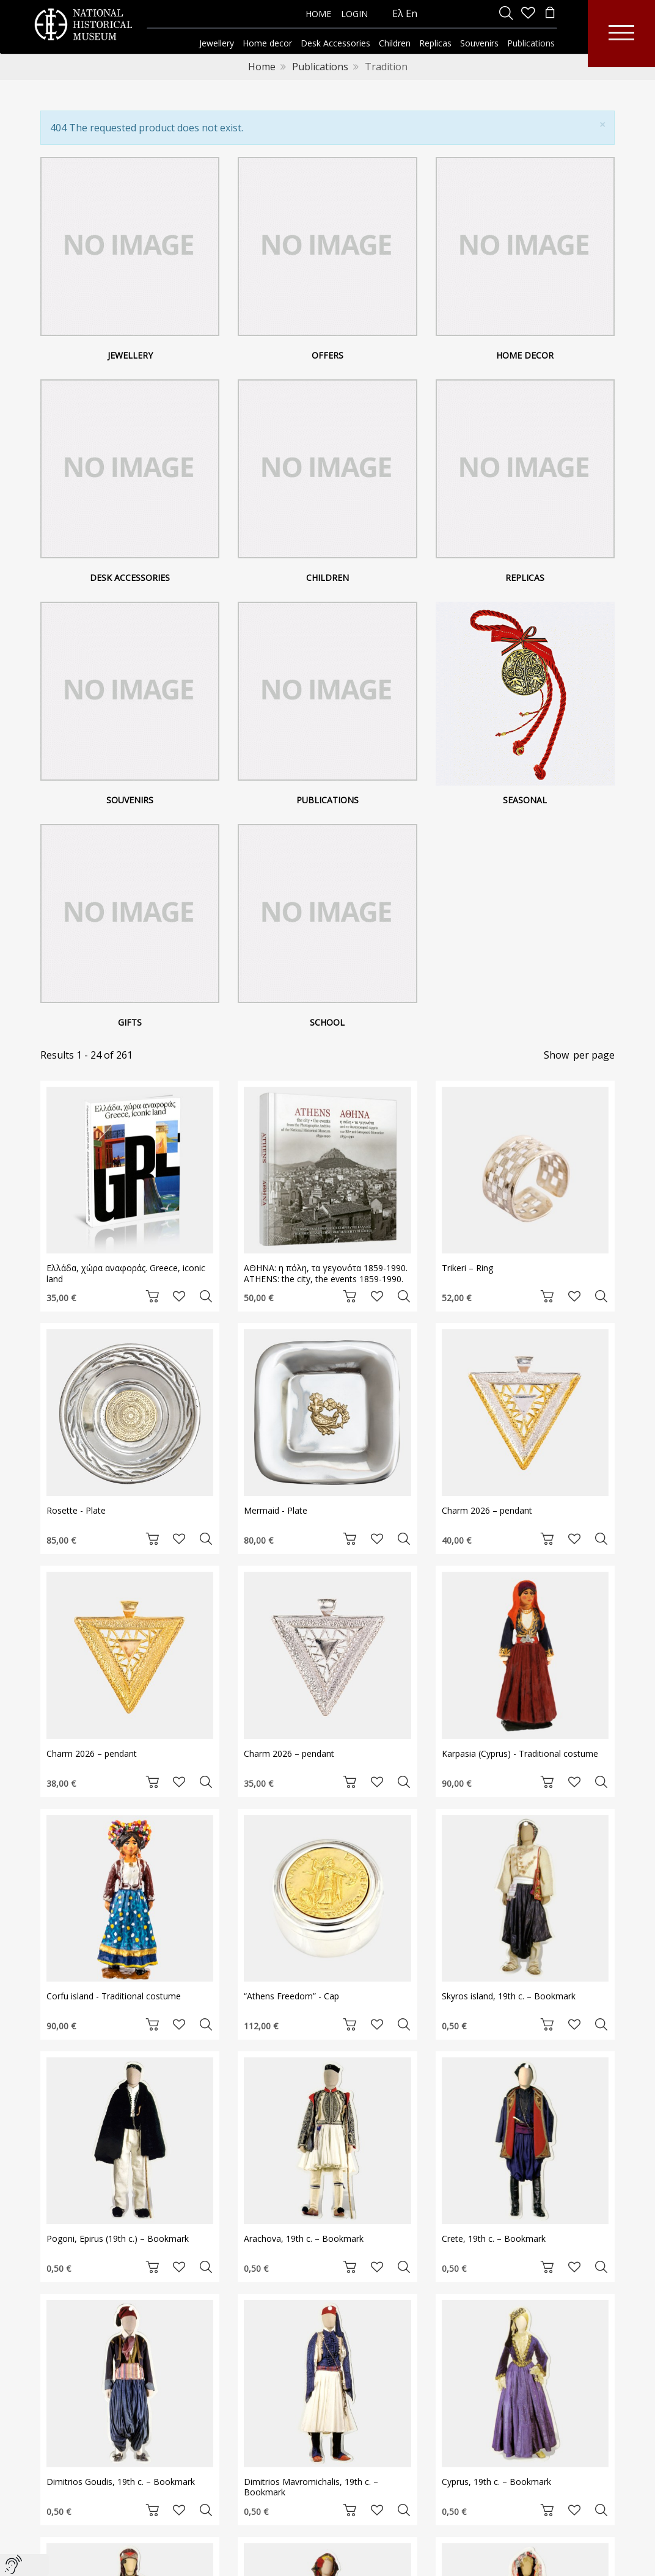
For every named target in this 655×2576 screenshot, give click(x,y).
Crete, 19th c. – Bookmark (494, 2238)
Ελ (397, 13)
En (411, 13)
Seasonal (525, 800)
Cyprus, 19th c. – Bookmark (496, 2481)
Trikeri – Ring (467, 1268)
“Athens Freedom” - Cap (291, 1996)
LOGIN (354, 14)
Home (262, 66)
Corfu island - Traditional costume (113, 1996)
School (327, 1022)
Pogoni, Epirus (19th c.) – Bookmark (117, 2238)
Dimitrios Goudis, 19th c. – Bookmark (120, 2481)
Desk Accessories (130, 577)
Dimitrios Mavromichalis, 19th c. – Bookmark (311, 2487)
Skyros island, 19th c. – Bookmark (509, 1996)
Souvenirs (129, 800)
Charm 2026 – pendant (487, 1510)
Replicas (524, 577)
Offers (327, 355)
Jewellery (130, 355)
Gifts (130, 1022)
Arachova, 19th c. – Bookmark (304, 2238)
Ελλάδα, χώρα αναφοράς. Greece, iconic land (125, 1273)
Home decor (525, 355)
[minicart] (550, 13)
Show (556, 1055)
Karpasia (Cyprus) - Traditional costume (520, 1753)
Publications (320, 66)
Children (327, 577)
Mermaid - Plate (275, 1510)
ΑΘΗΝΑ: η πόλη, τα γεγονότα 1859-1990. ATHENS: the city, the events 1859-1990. (326, 1273)
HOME (318, 14)
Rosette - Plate (76, 1510)
